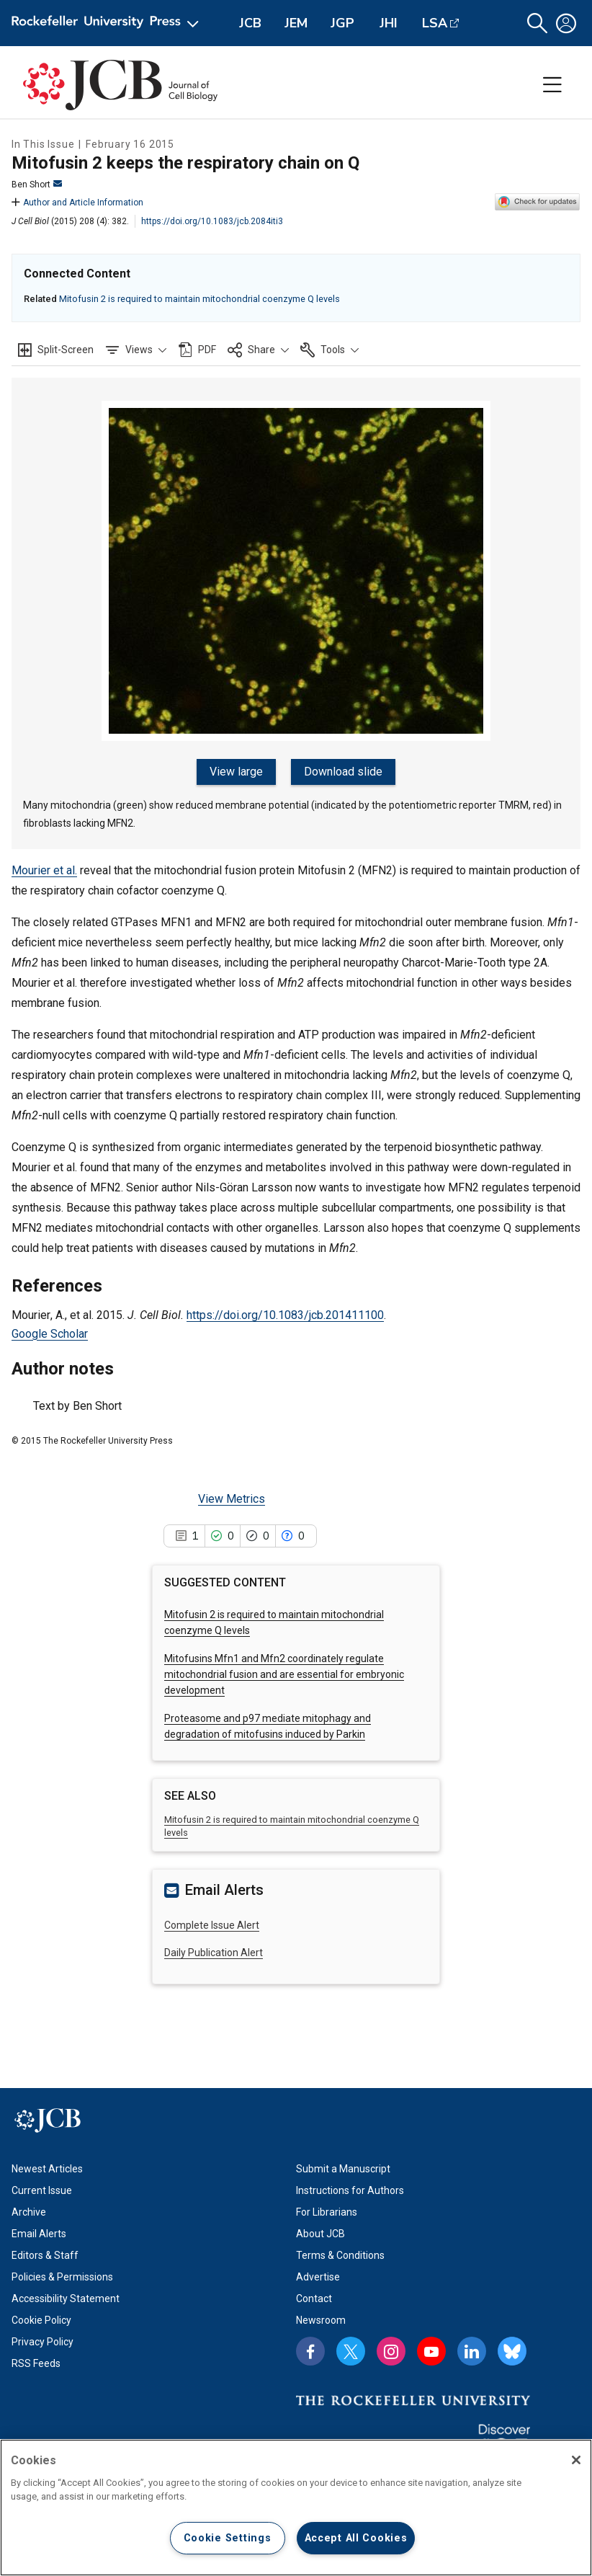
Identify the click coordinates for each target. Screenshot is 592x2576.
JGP (342, 23)
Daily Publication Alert (213, 1952)
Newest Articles (47, 2169)
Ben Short (37, 184)
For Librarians (326, 2212)
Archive (29, 2212)
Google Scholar (50, 1334)
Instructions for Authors (350, 2190)
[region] (296, 2507)
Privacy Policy (42, 2342)
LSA (434, 23)
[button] (537, 23)
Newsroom (321, 2320)
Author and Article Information (77, 202)
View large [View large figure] (237, 771)
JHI (389, 23)
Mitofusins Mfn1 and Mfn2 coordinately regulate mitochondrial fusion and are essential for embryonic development (284, 1675)
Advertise (318, 2277)
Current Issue (42, 2190)
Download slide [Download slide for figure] (343, 771)
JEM (296, 23)
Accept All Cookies (356, 2538)
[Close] (576, 2460)
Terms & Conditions (340, 2255)
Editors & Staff (45, 2255)
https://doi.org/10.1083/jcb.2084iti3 (212, 221)
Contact (314, 2298)
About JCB (320, 2233)
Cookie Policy (41, 2320)
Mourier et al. (44, 870)
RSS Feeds (36, 2363)
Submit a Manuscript (343, 2169)
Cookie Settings (228, 2538)
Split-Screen (65, 349)
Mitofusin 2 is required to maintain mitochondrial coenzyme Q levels (199, 298)
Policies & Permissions (62, 2277)
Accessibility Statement (66, 2298)
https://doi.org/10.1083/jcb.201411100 (285, 1315)
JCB (250, 23)
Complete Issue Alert (211, 1925)
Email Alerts (39, 2233)
